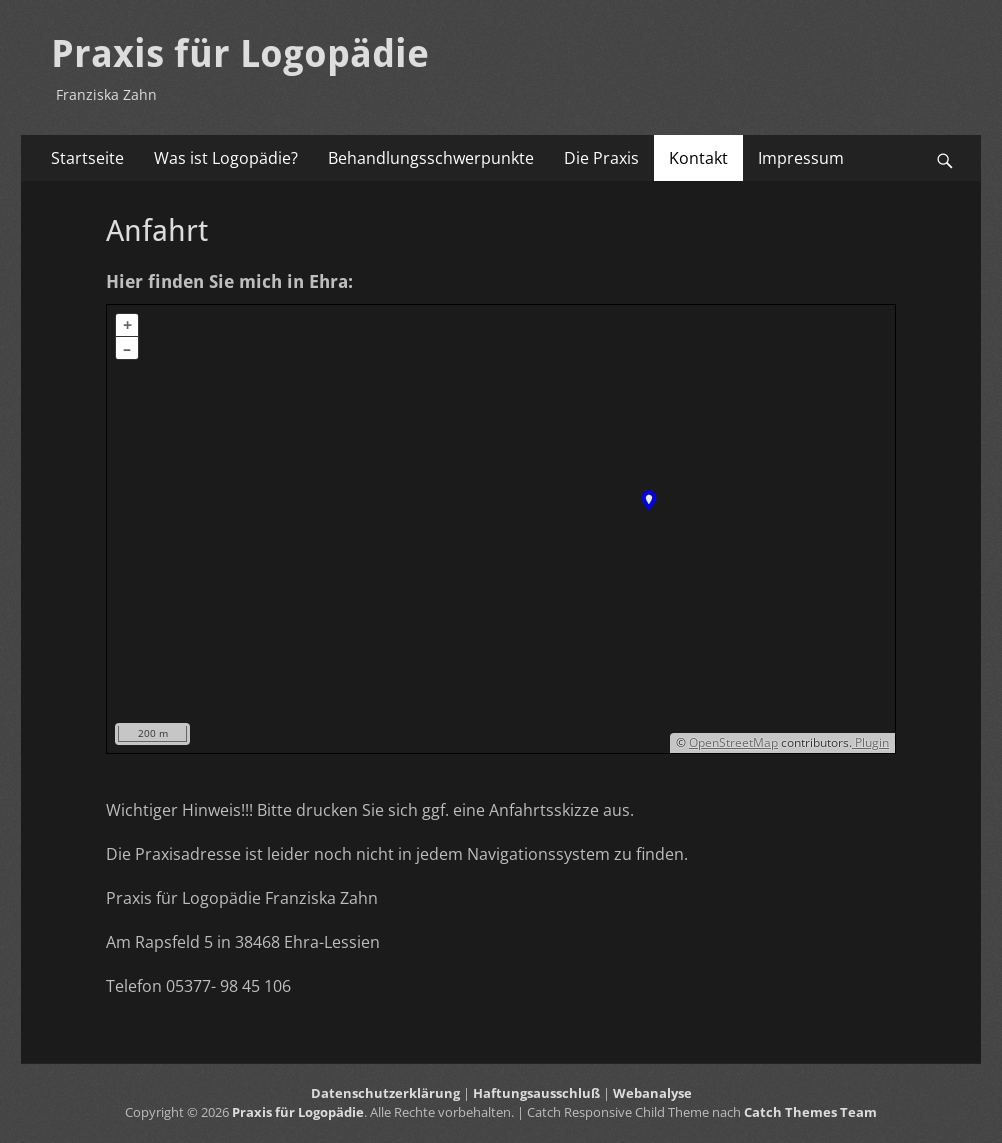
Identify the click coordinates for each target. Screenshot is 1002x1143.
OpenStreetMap (733, 742)
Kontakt (698, 158)
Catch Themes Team (810, 1112)
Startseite (87, 158)
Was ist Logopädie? (226, 158)
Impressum (801, 158)
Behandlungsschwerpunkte (431, 158)
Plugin (870, 742)
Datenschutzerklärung (385, 1093)
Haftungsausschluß (536, 1093)
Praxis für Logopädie (240, 54)
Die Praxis (601, 158)
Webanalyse (652, 1093)
